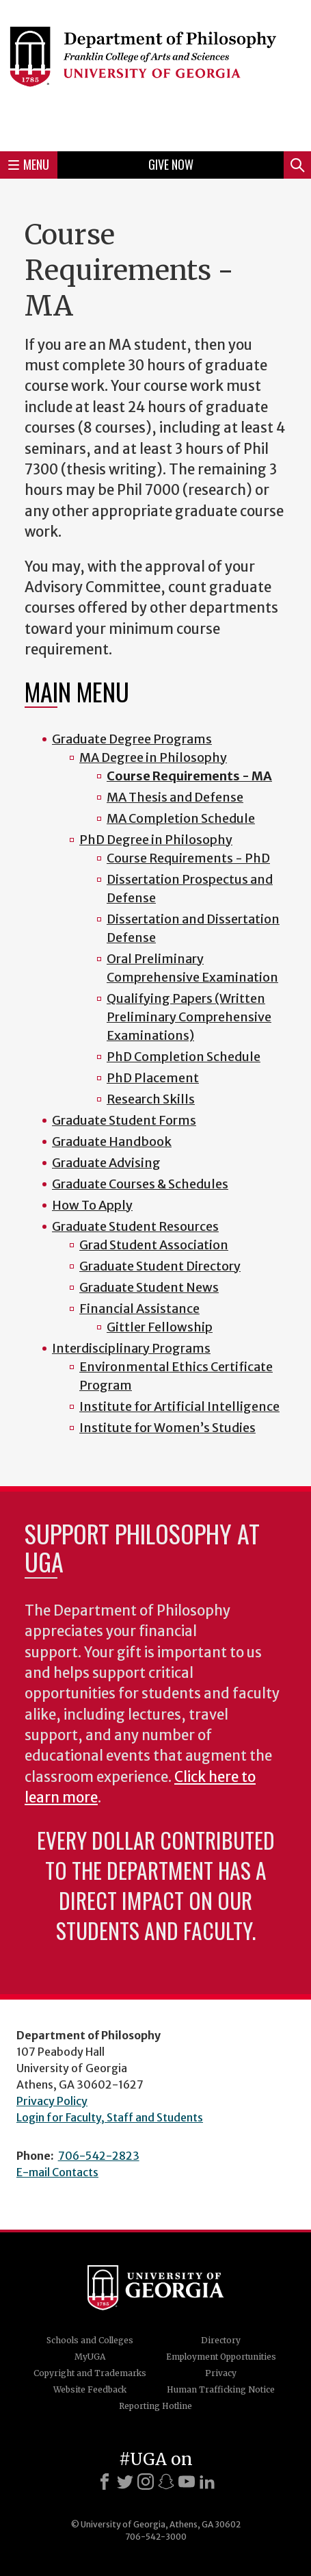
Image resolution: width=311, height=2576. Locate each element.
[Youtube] (186, 2481)
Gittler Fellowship (160, 1327)
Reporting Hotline (155, 2406)
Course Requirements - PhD (188, 858)
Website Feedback (89, 2389)
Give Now (170, 164)
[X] (125, 2481)
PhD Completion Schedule (183, 1056)
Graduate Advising (106, 1163)
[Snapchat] (166, 2481)
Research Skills (151, 1099)
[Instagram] (145, 2481)
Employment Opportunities (221, 2356)
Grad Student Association (153, 1245)
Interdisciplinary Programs (131, 1348)
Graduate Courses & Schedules (140, 1184)
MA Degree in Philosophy (153, 757)
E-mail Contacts (57, 2172)
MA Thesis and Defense (175, 797)
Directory (221, 2340)
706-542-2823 (98, 2156)
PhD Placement (153, 1078)
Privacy (220, 2373)
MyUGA (90, 2356)
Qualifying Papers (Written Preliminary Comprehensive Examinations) (189, 1017)
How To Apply (92, 1205)
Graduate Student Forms (124, 1120)
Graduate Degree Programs (132, 739)
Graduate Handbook (112, 1141)
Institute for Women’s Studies (167, 1428)
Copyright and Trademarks (89, 2373)
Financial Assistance (139, 1308)
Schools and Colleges (89, 2340)
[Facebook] (104, 2481)
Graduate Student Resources (135, 1226)
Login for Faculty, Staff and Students (109, 2117)
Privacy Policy (51, 2101)
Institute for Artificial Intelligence (179, 1406)
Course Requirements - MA (189, 776)
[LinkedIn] (207, 2481)
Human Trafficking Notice (221, 2389)
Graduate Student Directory (160, 1266)
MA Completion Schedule (181, 818)
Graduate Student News (149, 1287)
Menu (28, 164)
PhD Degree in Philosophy (155, 839)
